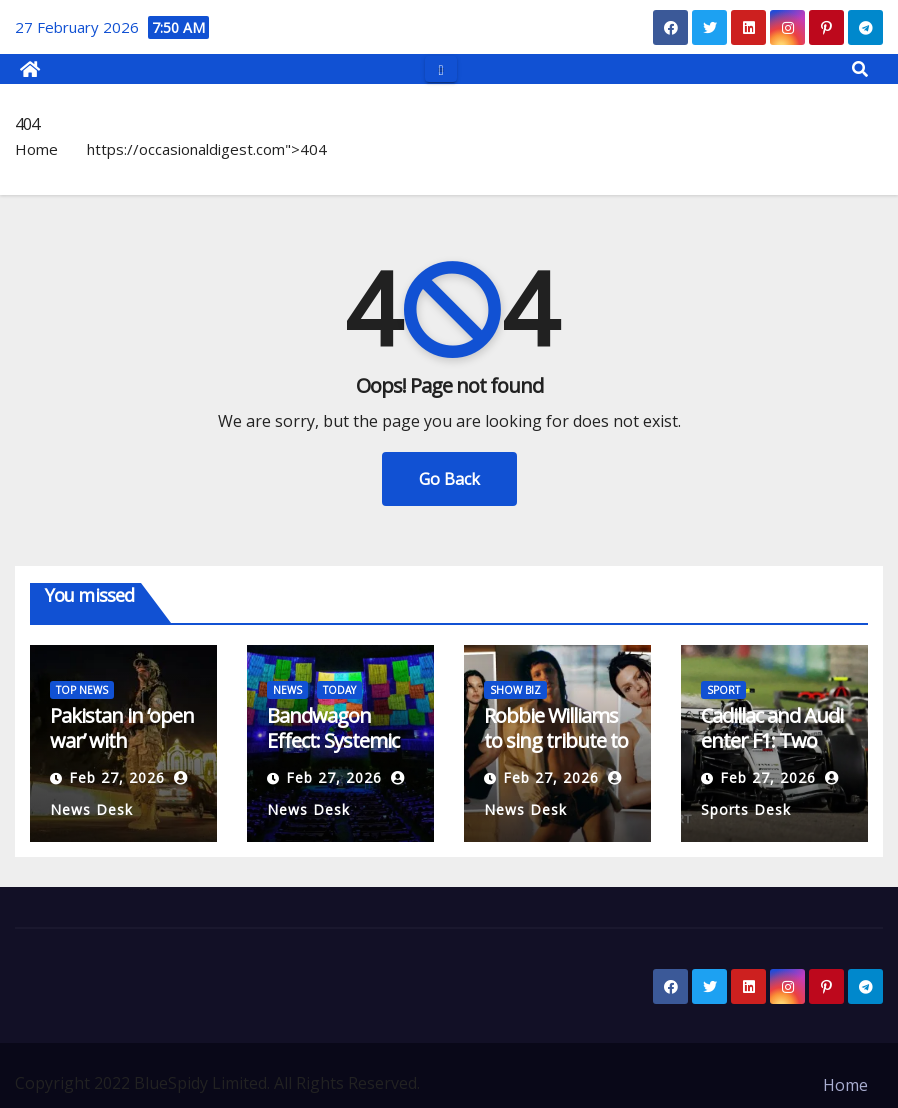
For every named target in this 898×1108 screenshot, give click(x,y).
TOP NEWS (82, 690)
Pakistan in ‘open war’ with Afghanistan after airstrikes (122, 753)
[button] (860, 69)
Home (36, 149)
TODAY (339, 690)
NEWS (287, 690)
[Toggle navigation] (440, 68)
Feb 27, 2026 (117, 777)
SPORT (723, 690)
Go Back (449, 479)
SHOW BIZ (515, 690)
